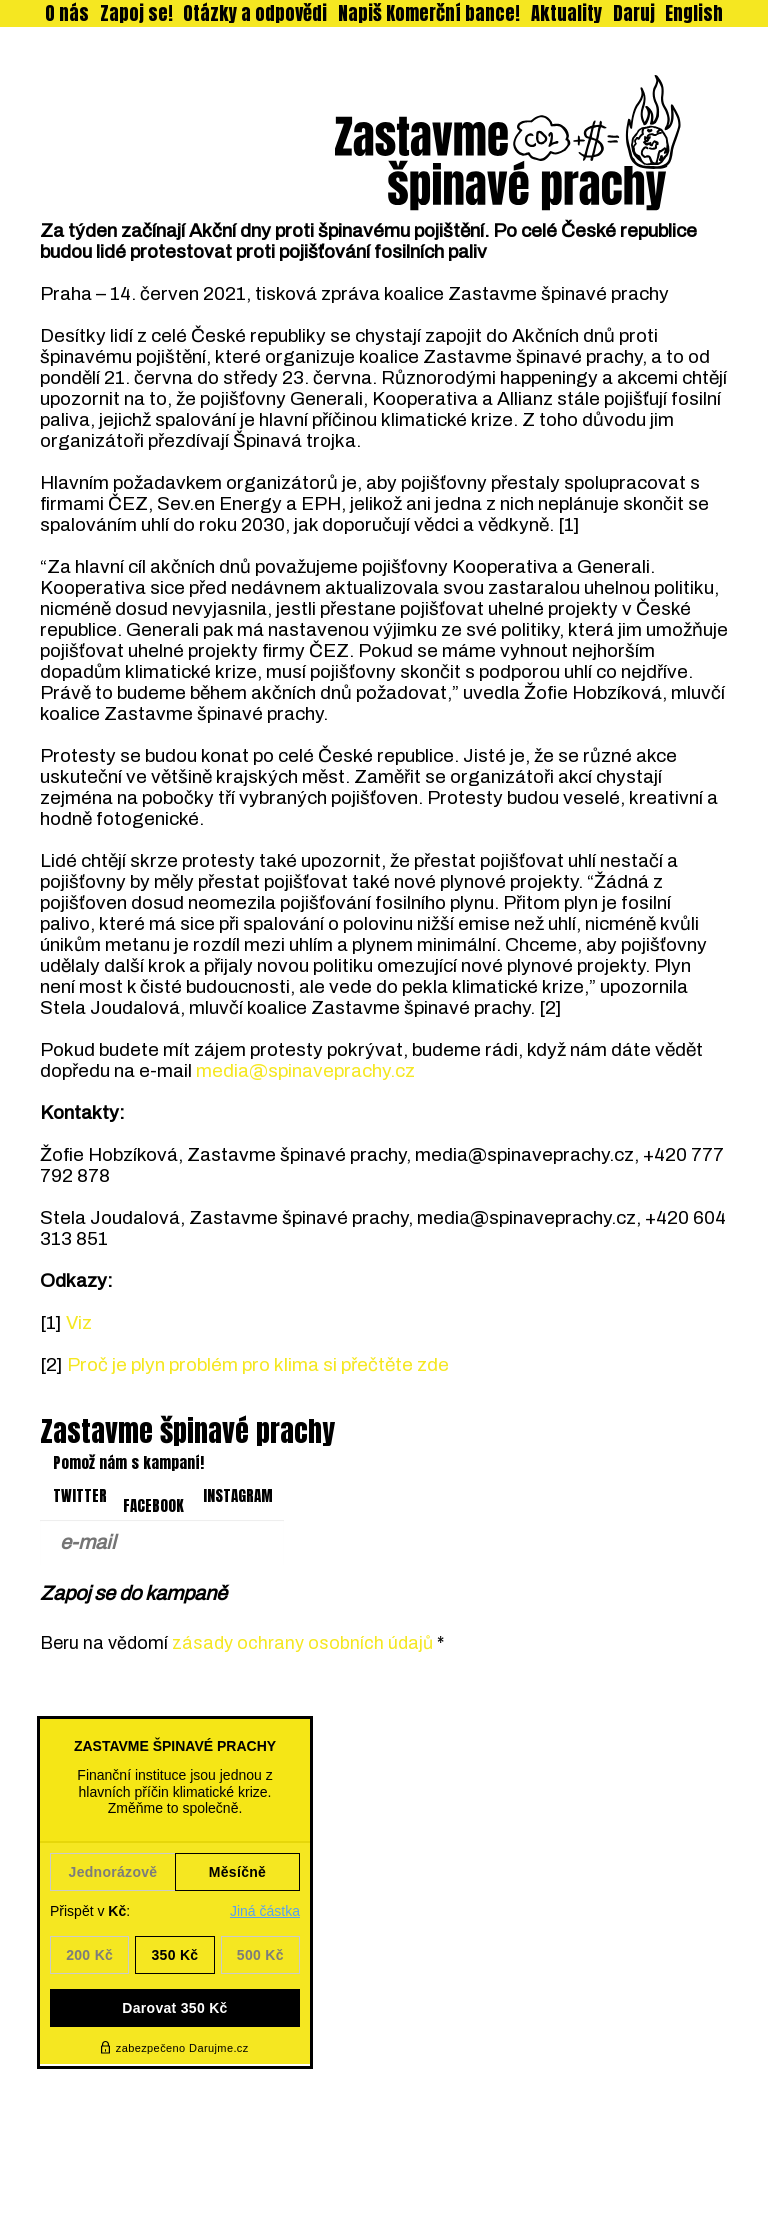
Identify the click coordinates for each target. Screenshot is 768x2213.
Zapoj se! (136, 13)
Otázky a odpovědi (255, 13)
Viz (79, 1322)
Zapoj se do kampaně (133, 1593)
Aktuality (566, 13)
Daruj (634, 13)
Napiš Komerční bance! (429, 13)
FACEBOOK (153, 1506)
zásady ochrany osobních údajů (302, 1643)
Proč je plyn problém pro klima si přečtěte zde (258, 1364)
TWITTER (80, 1496)
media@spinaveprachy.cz (305, 1070)
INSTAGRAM (238, 1496)
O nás (67, 13)
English (694, 13)
